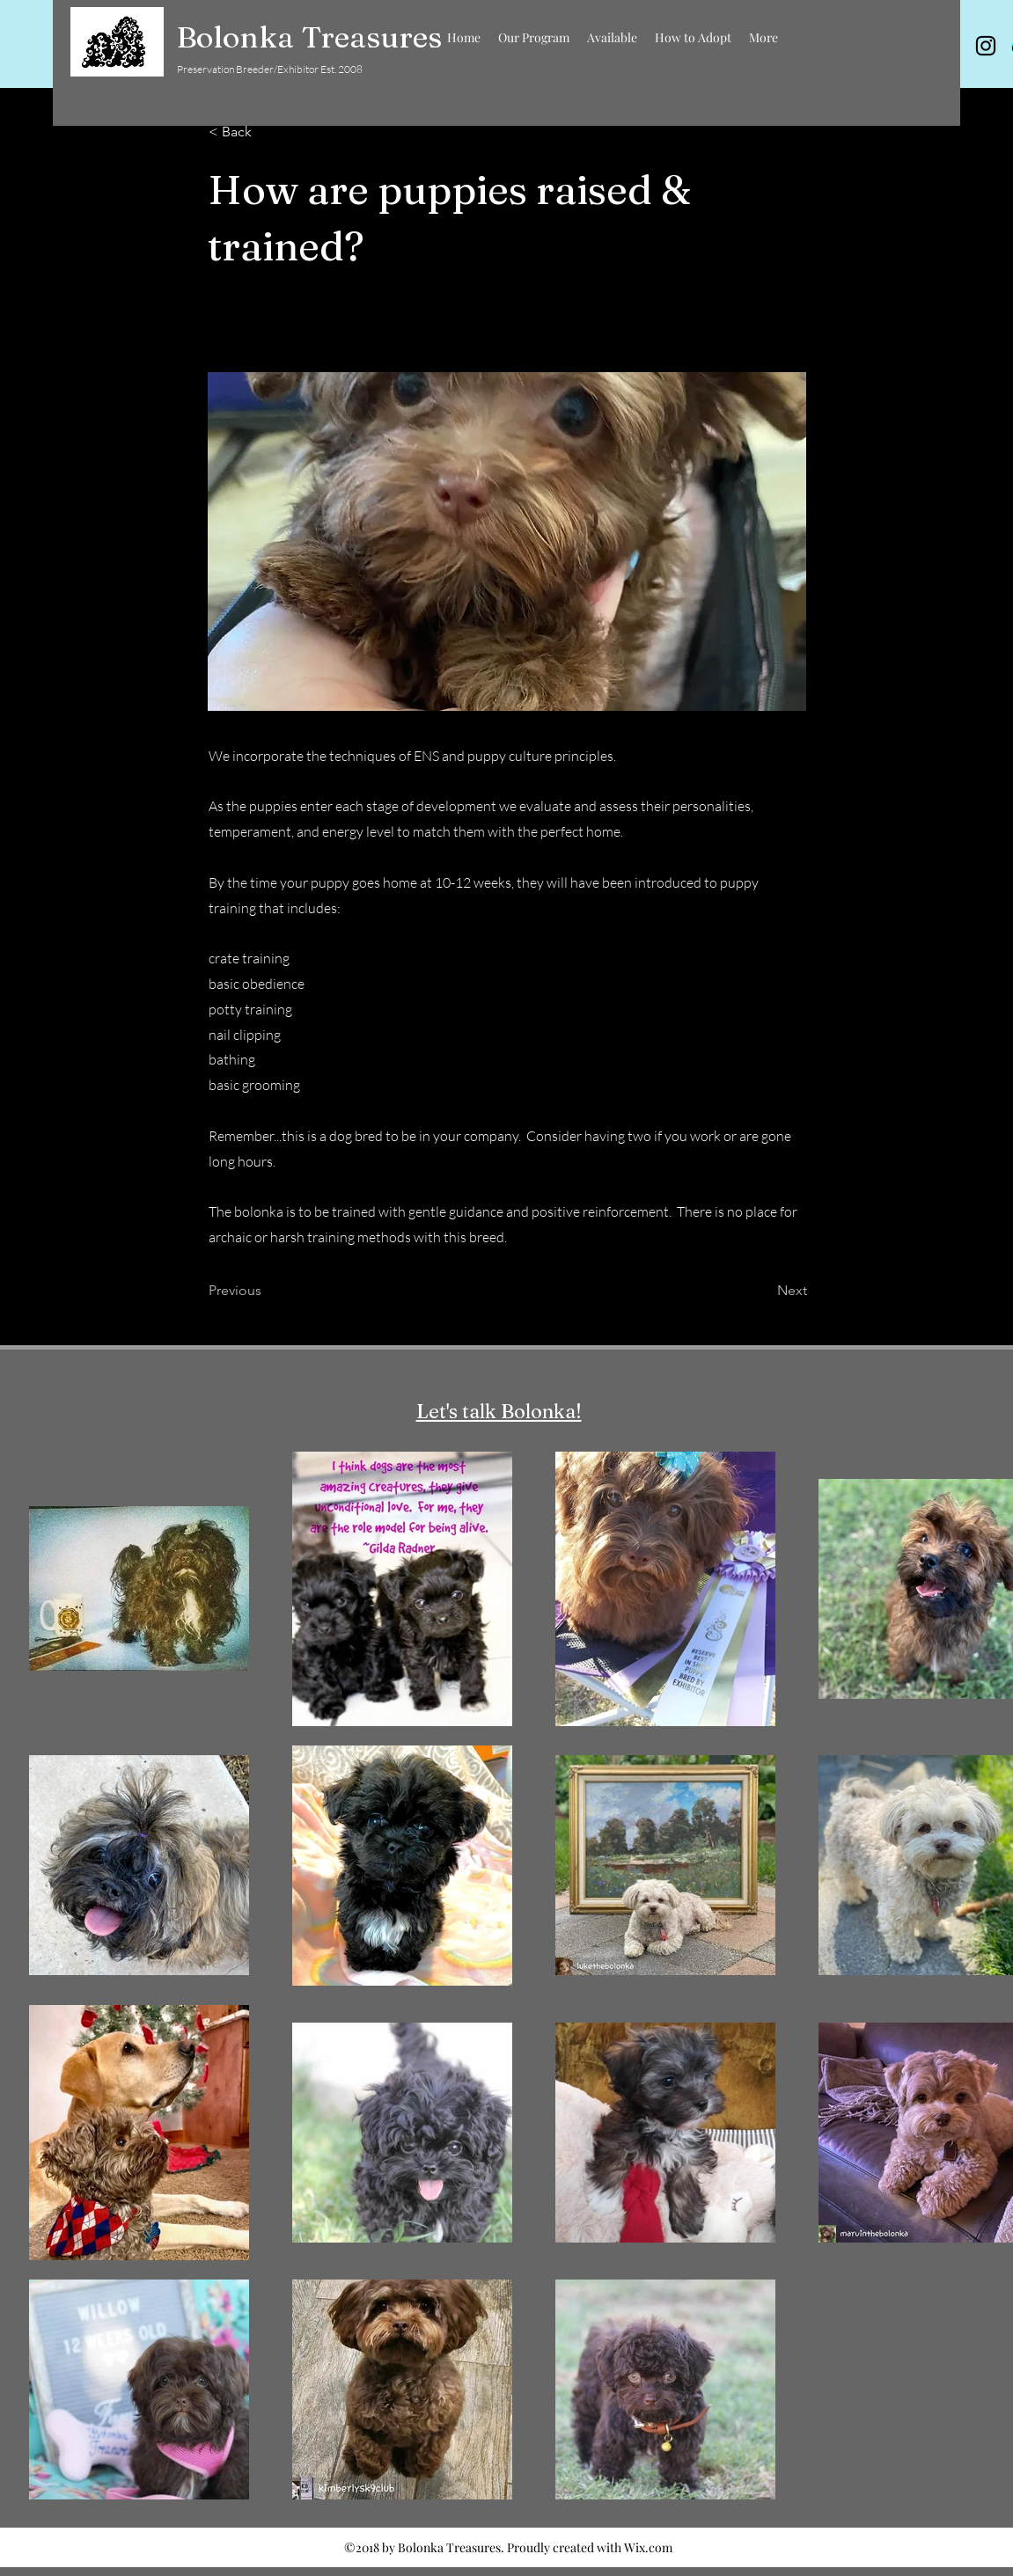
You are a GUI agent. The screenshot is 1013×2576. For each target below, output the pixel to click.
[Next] (763, 1290)
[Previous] (267, 1290)
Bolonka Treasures (309, 36)
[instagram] (986, 46)
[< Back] (267, 132)
